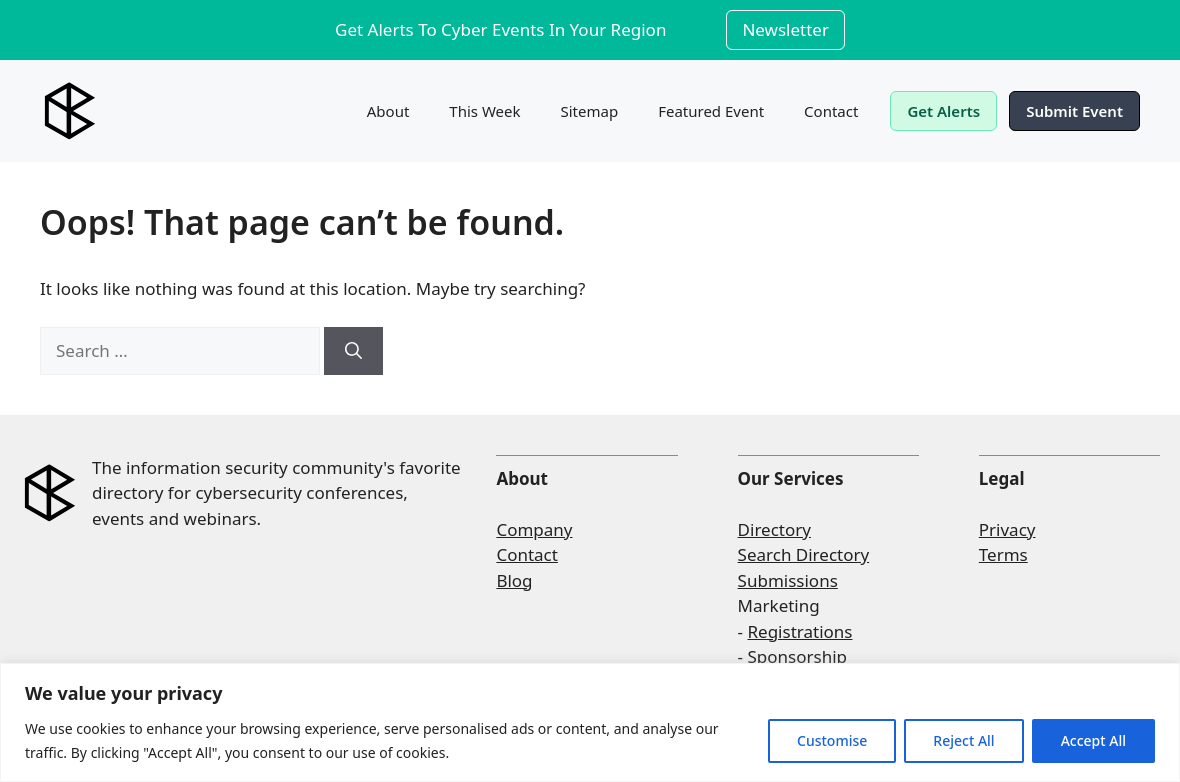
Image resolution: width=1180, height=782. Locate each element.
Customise (832, 740)
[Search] (353, 351)
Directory (774, 529)
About (388, 111)
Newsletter (785, 29)
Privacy (1007, 529)
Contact (831, 111)
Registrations (800, 631)
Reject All (963, 740)
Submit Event (1074, 111)
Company (534, 529)
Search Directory (804, 554)
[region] (590, 722)
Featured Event (711, 111)
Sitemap (590, 111)
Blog (514, 580)
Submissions (788, 580)
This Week (484, 111)
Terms (1003, 554)
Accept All (1093, 740)
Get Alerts (943, 111)
